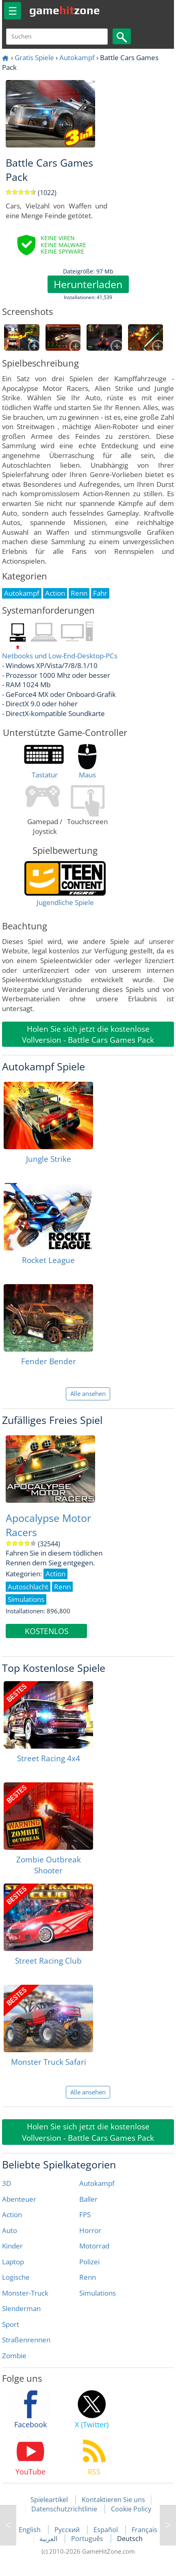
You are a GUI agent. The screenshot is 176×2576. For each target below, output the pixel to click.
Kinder (12, 2245)
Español (106, 2529)
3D (6, 2183)
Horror (90, 2230)
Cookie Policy (131, 2508)
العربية (49, 2538)
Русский (67, 2529)
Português (88, 2538)
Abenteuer (19, 2199)
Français (144, 2529)
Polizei (89, 2261)
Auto (9, 2230)
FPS (85, 2214)
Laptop (13, 2261)
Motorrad (94, 2245)
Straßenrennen (26, 2339)
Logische (16, 2277)
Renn (87, 2277)
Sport (10, 2324)
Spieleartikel (49, 2499)
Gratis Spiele (34, 57)
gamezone (64, 10)
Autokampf (77, 57)
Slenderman (21, 2308)
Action (12, 2214)
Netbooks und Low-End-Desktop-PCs (59, 655)
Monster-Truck (25, 2293)
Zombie (14, 2355)
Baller (88, 2199)
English (30, 2529)
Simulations (97, 2293)
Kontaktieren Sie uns (113, 2499)
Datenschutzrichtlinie (64, 2508)
